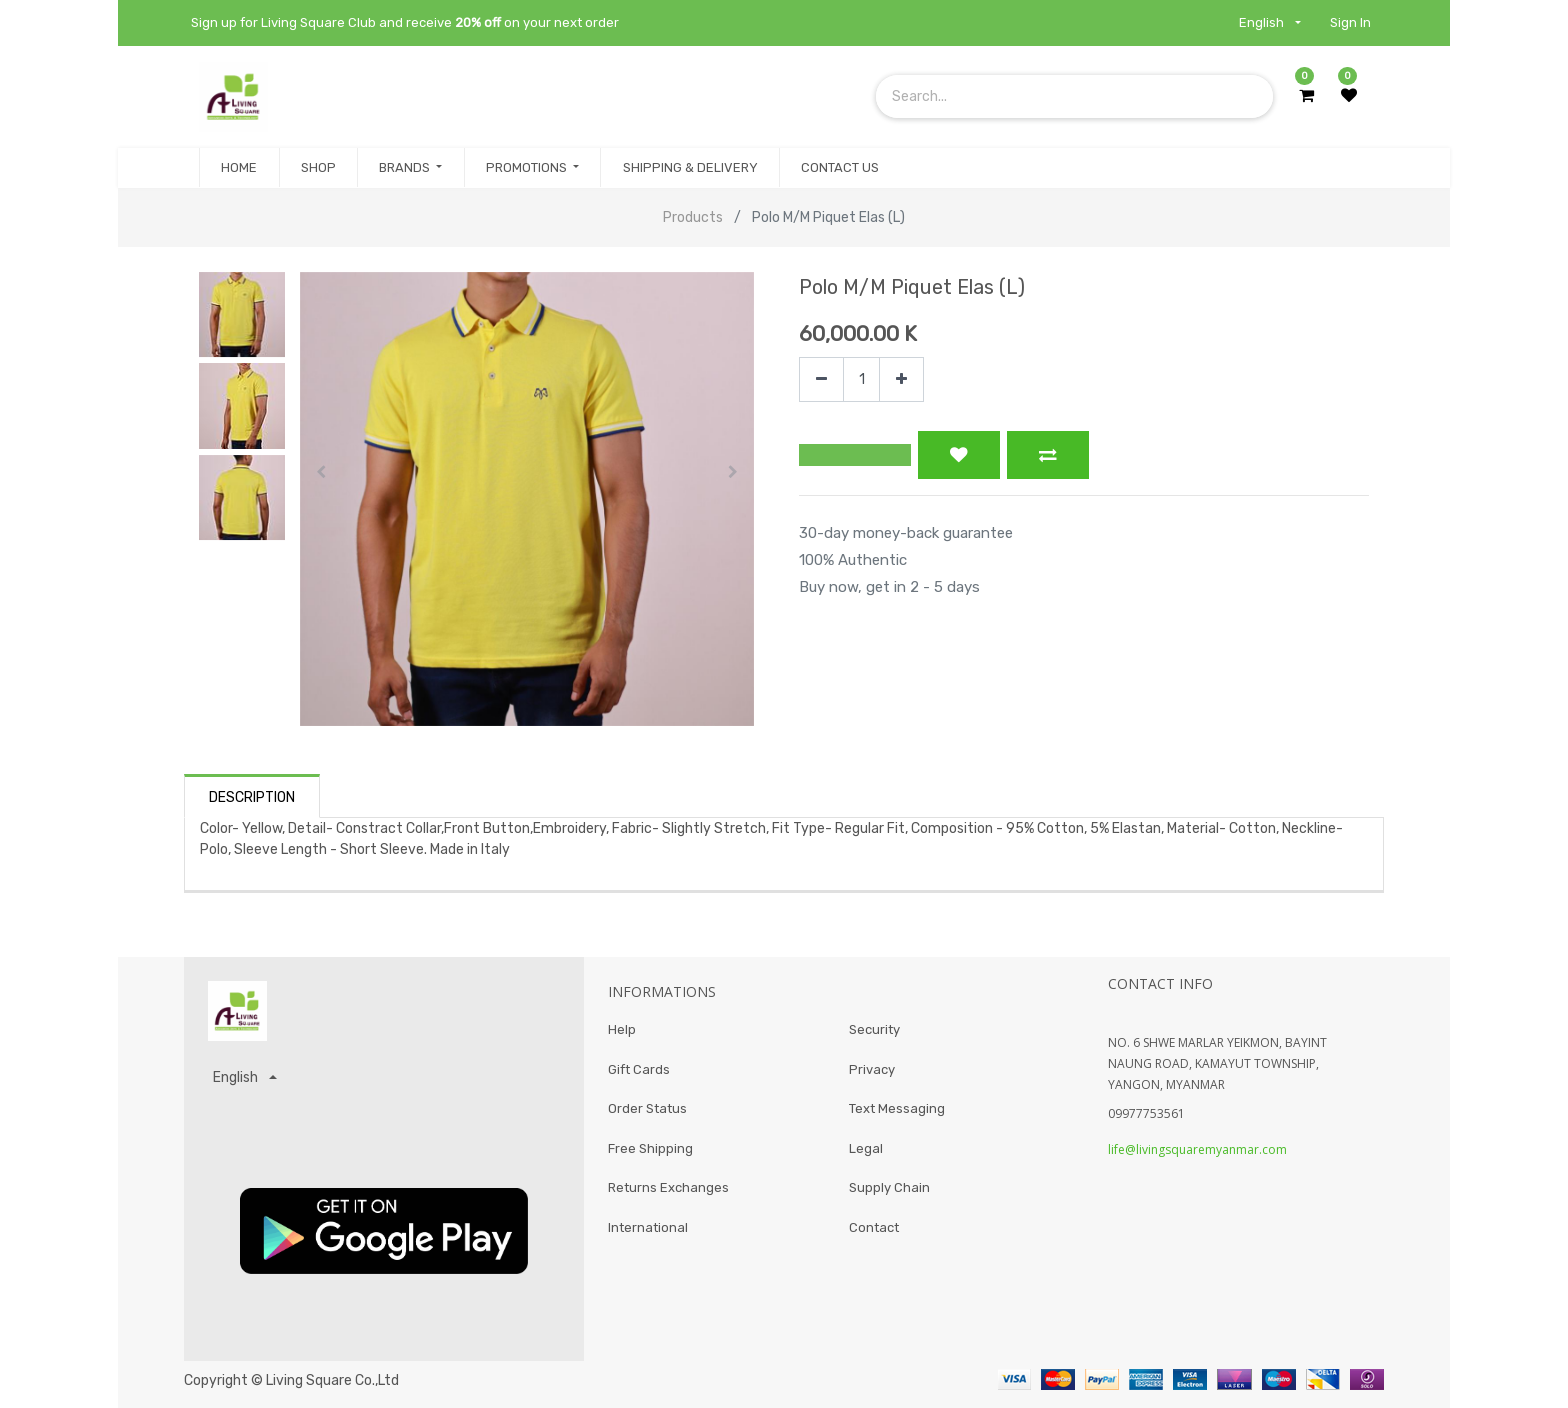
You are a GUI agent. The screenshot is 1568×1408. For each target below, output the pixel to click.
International (648, 1227)
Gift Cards (639, 1069)
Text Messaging (897, 1108)
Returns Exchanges (668, 1187)
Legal (866, 1148)
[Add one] (901, 379)
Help (622, 1029)
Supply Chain (889, 1187)
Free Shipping (650, 1148)
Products (693, 217)
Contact (874, 1227)
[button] (321, 472)
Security (874, 1029)
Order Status (647, 1108)
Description (252, 797)
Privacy (872, 1069)
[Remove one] (821, 379)
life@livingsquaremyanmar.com (1197, 1149)
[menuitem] (239, 168)
